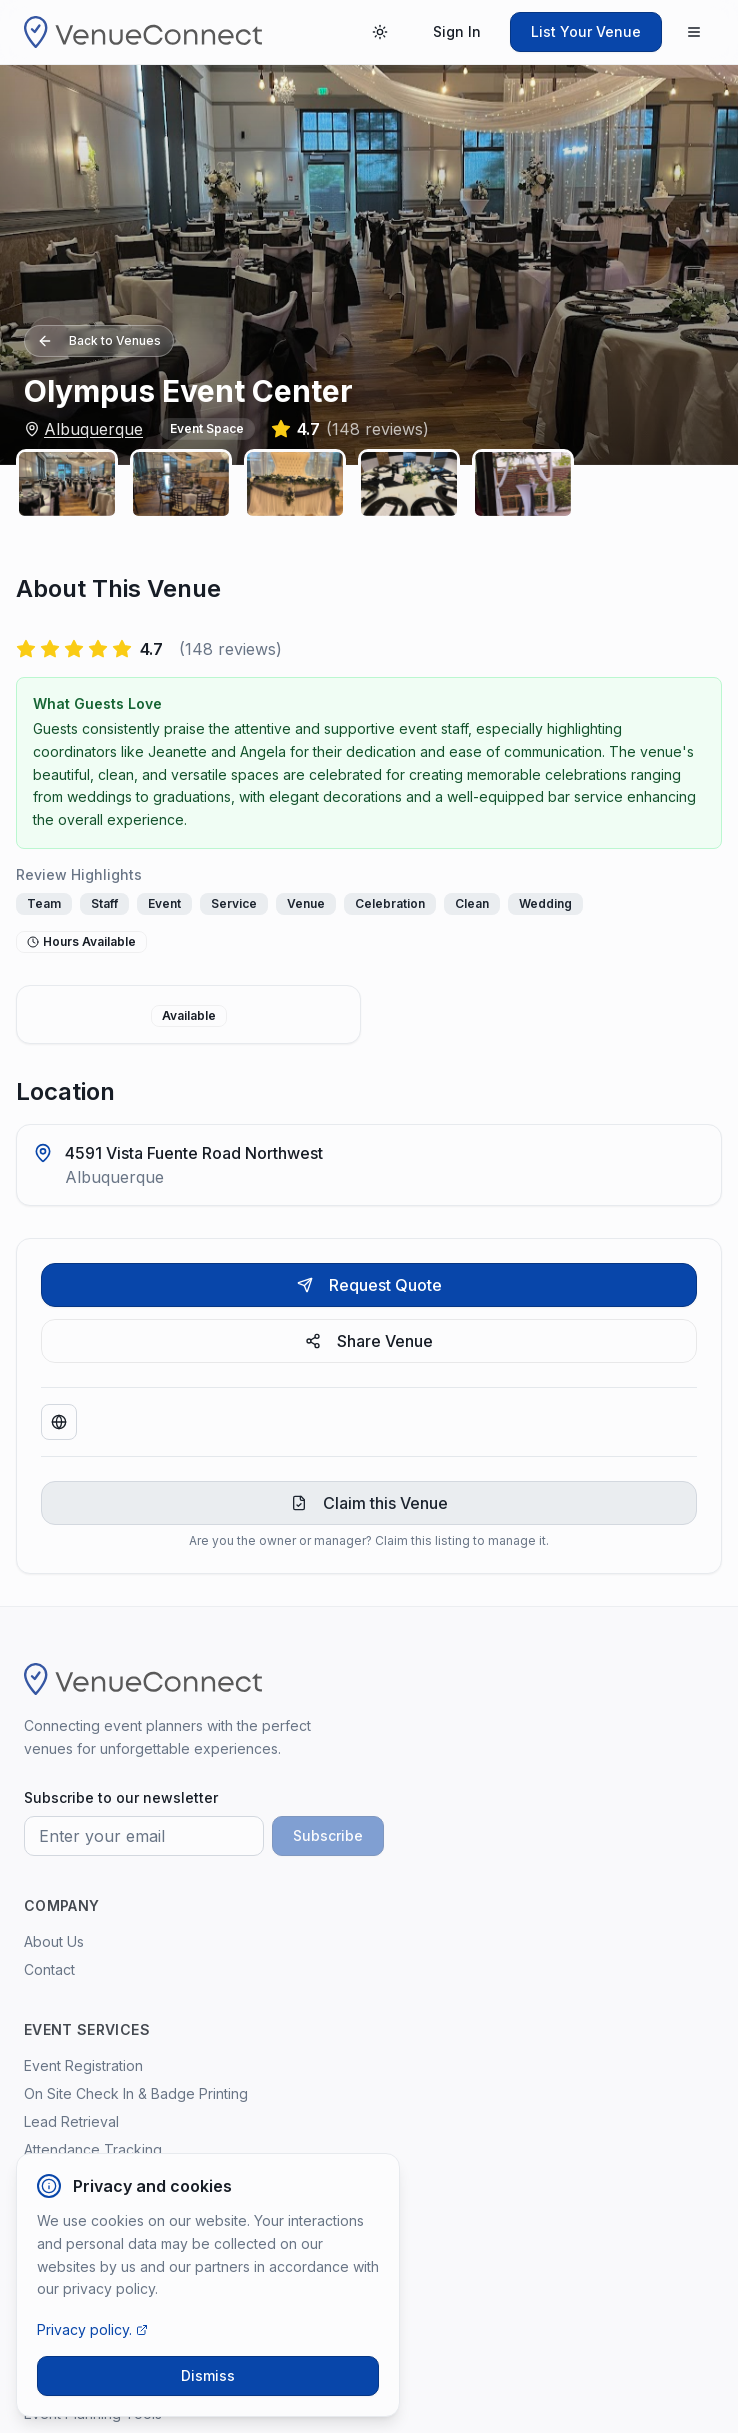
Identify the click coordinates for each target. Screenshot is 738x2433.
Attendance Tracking (93, 2149)
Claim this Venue (369, 1503)
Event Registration (83, 2065)
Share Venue (369, 1341)
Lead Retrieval (71, 2121)
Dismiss (208, 2375)
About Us (54, 1941)
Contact (49, 1969)
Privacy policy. (92, 2329)
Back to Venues (99, 341)
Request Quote (369, 1285)
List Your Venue (586, 31)
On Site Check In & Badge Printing (136, 2093)
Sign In (457, 31)
